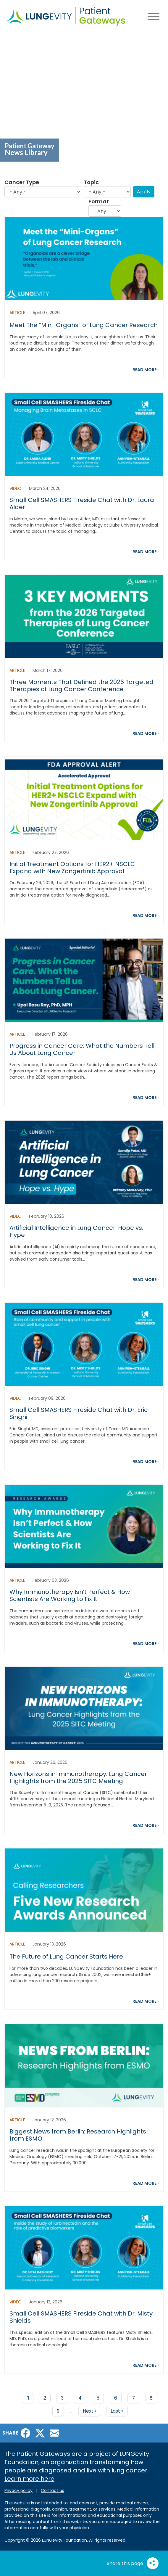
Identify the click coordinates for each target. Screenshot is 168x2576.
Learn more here (29, 2478)
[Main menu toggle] (153, 16)
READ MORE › (146, 370)
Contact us (52, 2490)
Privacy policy (18, 2490)
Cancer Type (21, 182)
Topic (91, 182)
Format (98, 201)
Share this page (133, 2563)
